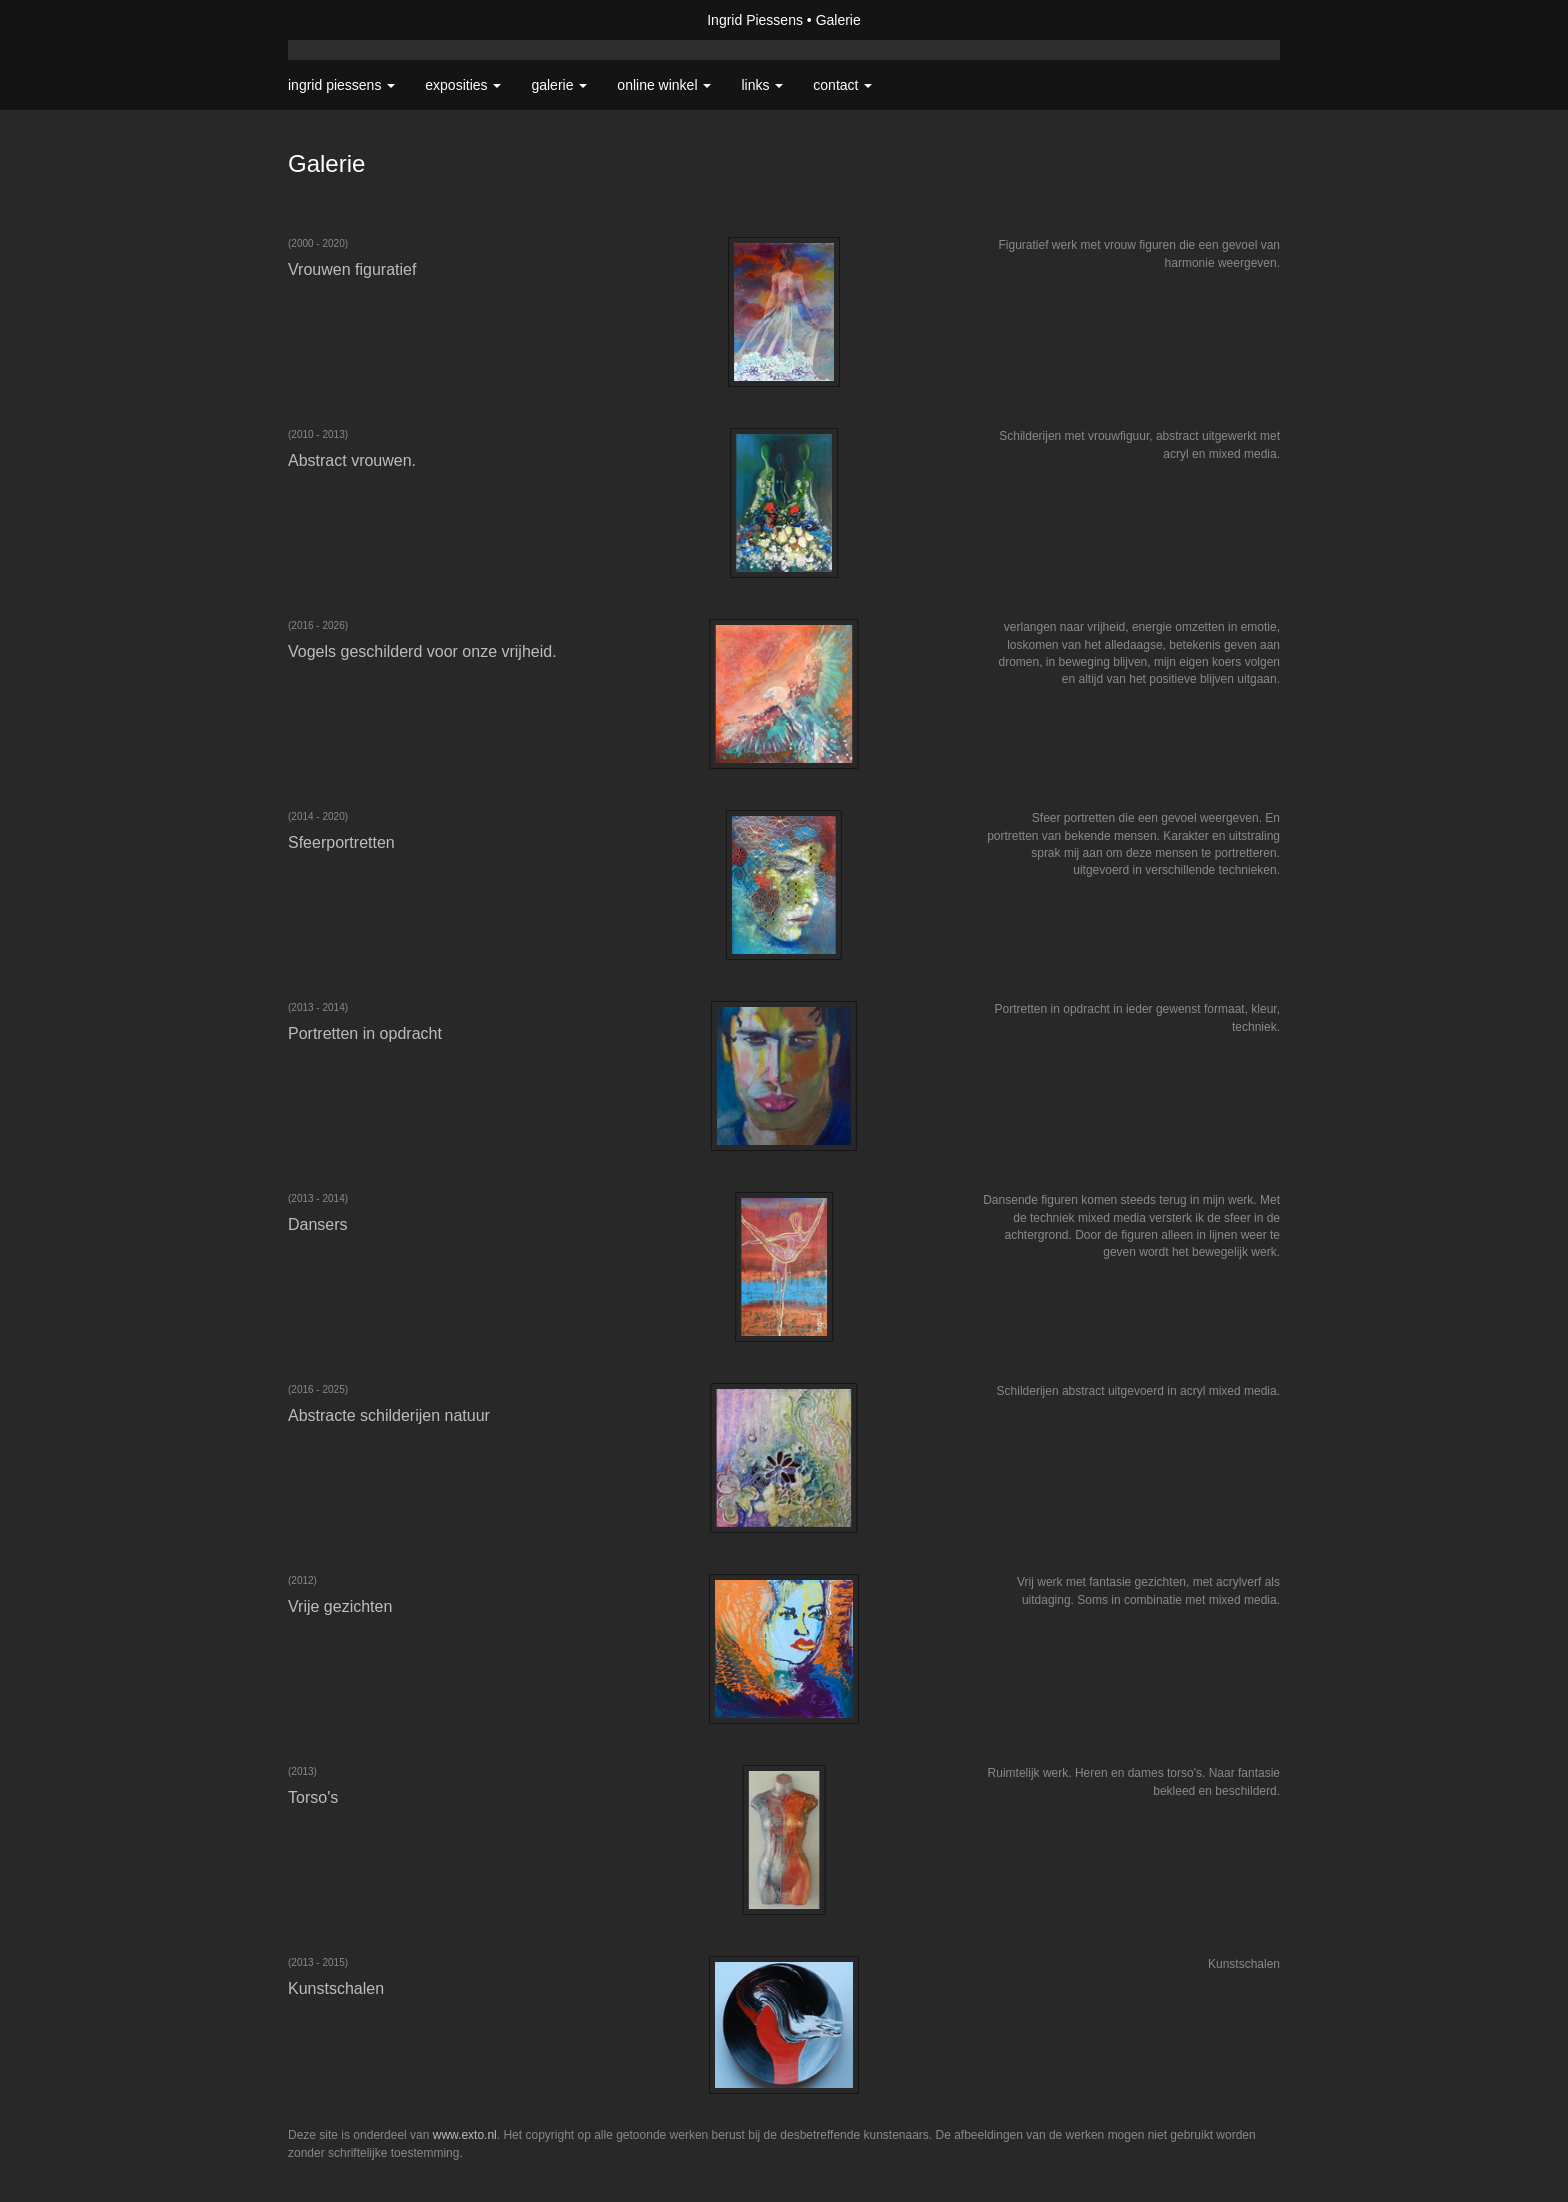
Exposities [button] (463, 85)
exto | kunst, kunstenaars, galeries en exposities (344, 20)
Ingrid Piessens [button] (341, 85)
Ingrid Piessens (755, 20)
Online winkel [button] (664, 85)
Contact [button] (842, 85)
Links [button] (762, 85)
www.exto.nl (465, 2135)
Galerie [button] (559, 85)
